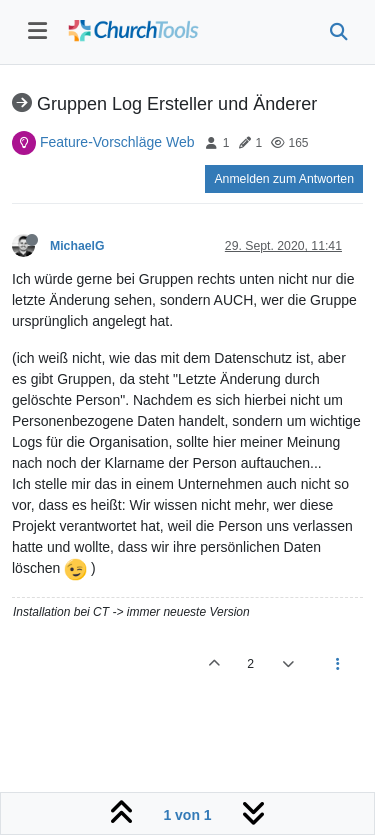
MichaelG (77, 246)
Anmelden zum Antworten (284, 179)
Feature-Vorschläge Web (117, 142)
